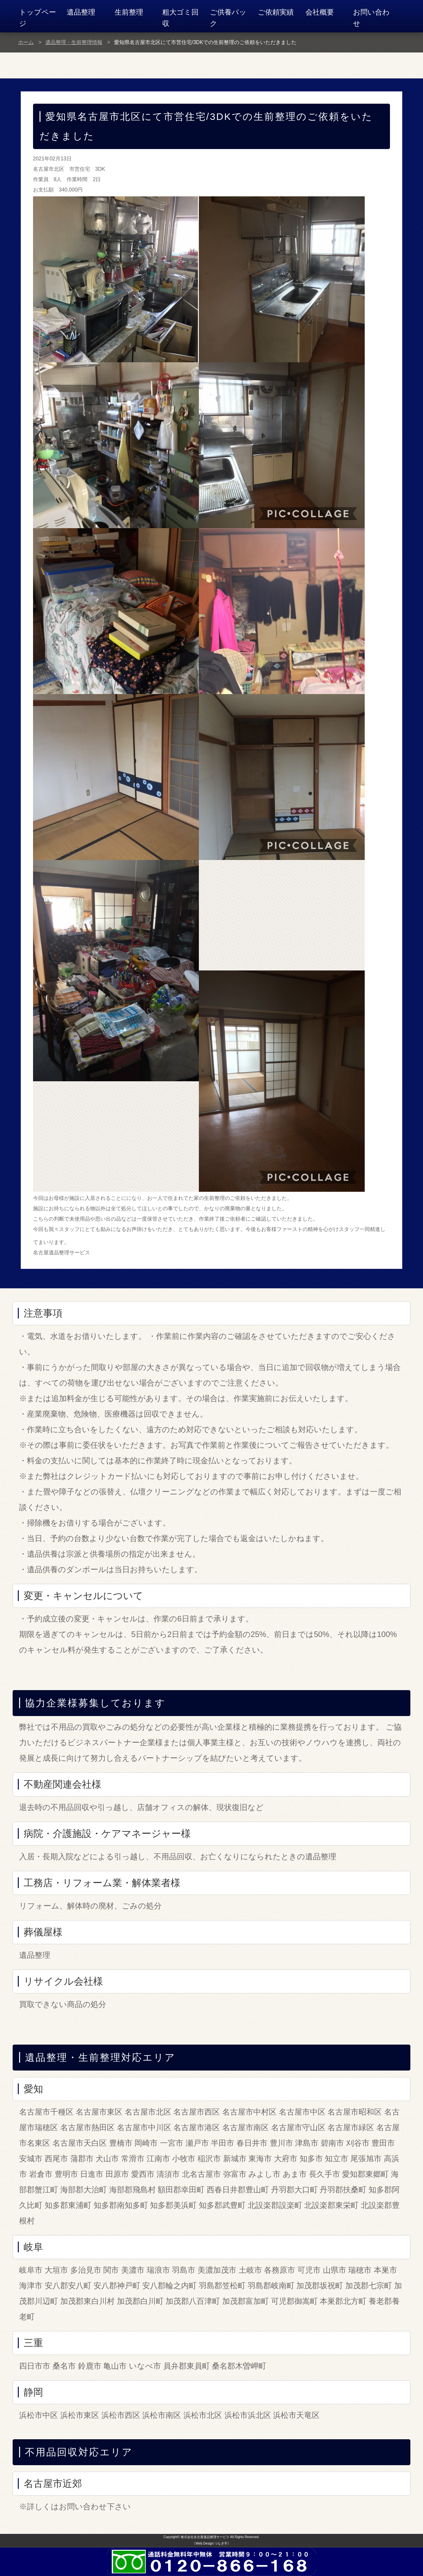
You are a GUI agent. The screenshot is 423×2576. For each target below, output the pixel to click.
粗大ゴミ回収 (180, 18)
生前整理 (129, 12)
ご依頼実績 (276, 12)
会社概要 (319, 12)
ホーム (26, 42)
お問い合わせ (371, 18)
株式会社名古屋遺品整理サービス (205, 2537)
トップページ (37, 18)
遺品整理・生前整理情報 (73, 42)
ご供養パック (228, 18)
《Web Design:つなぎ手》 (211, 2543)
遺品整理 (81, 12)
